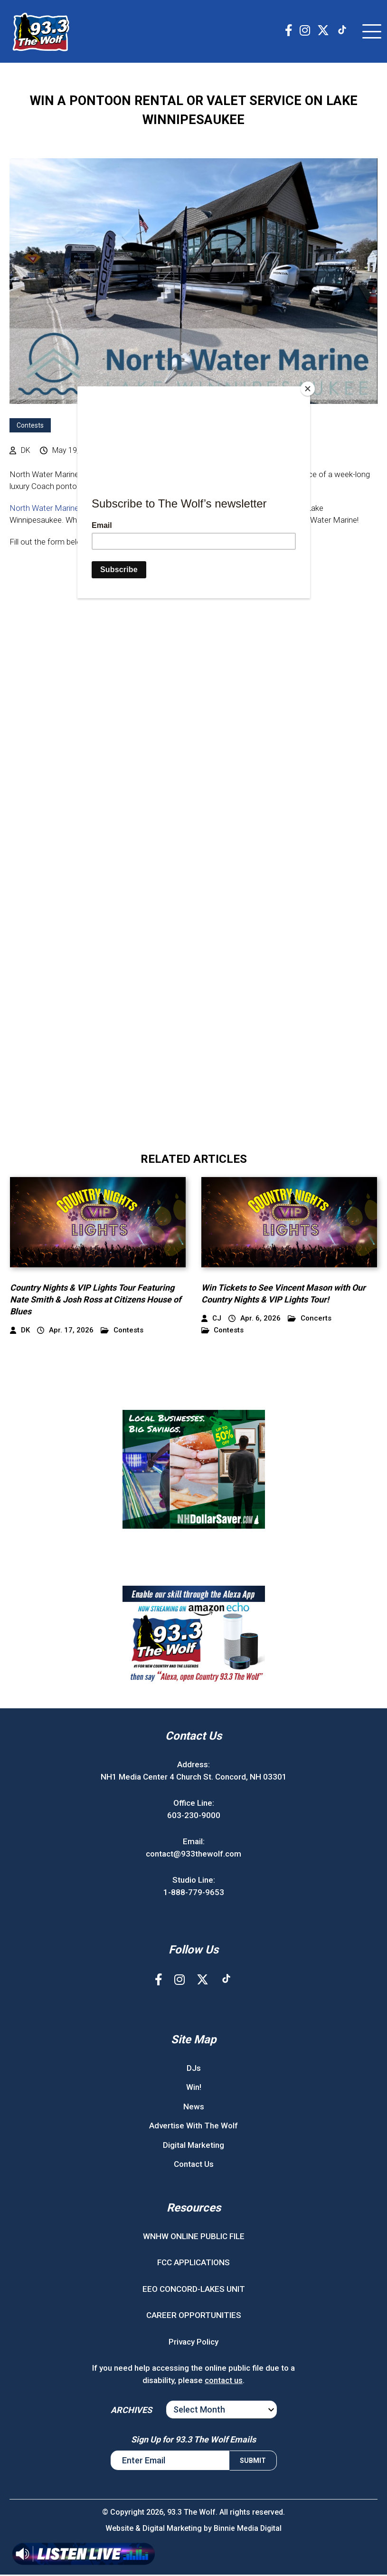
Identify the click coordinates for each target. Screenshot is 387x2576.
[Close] (308, 389)
